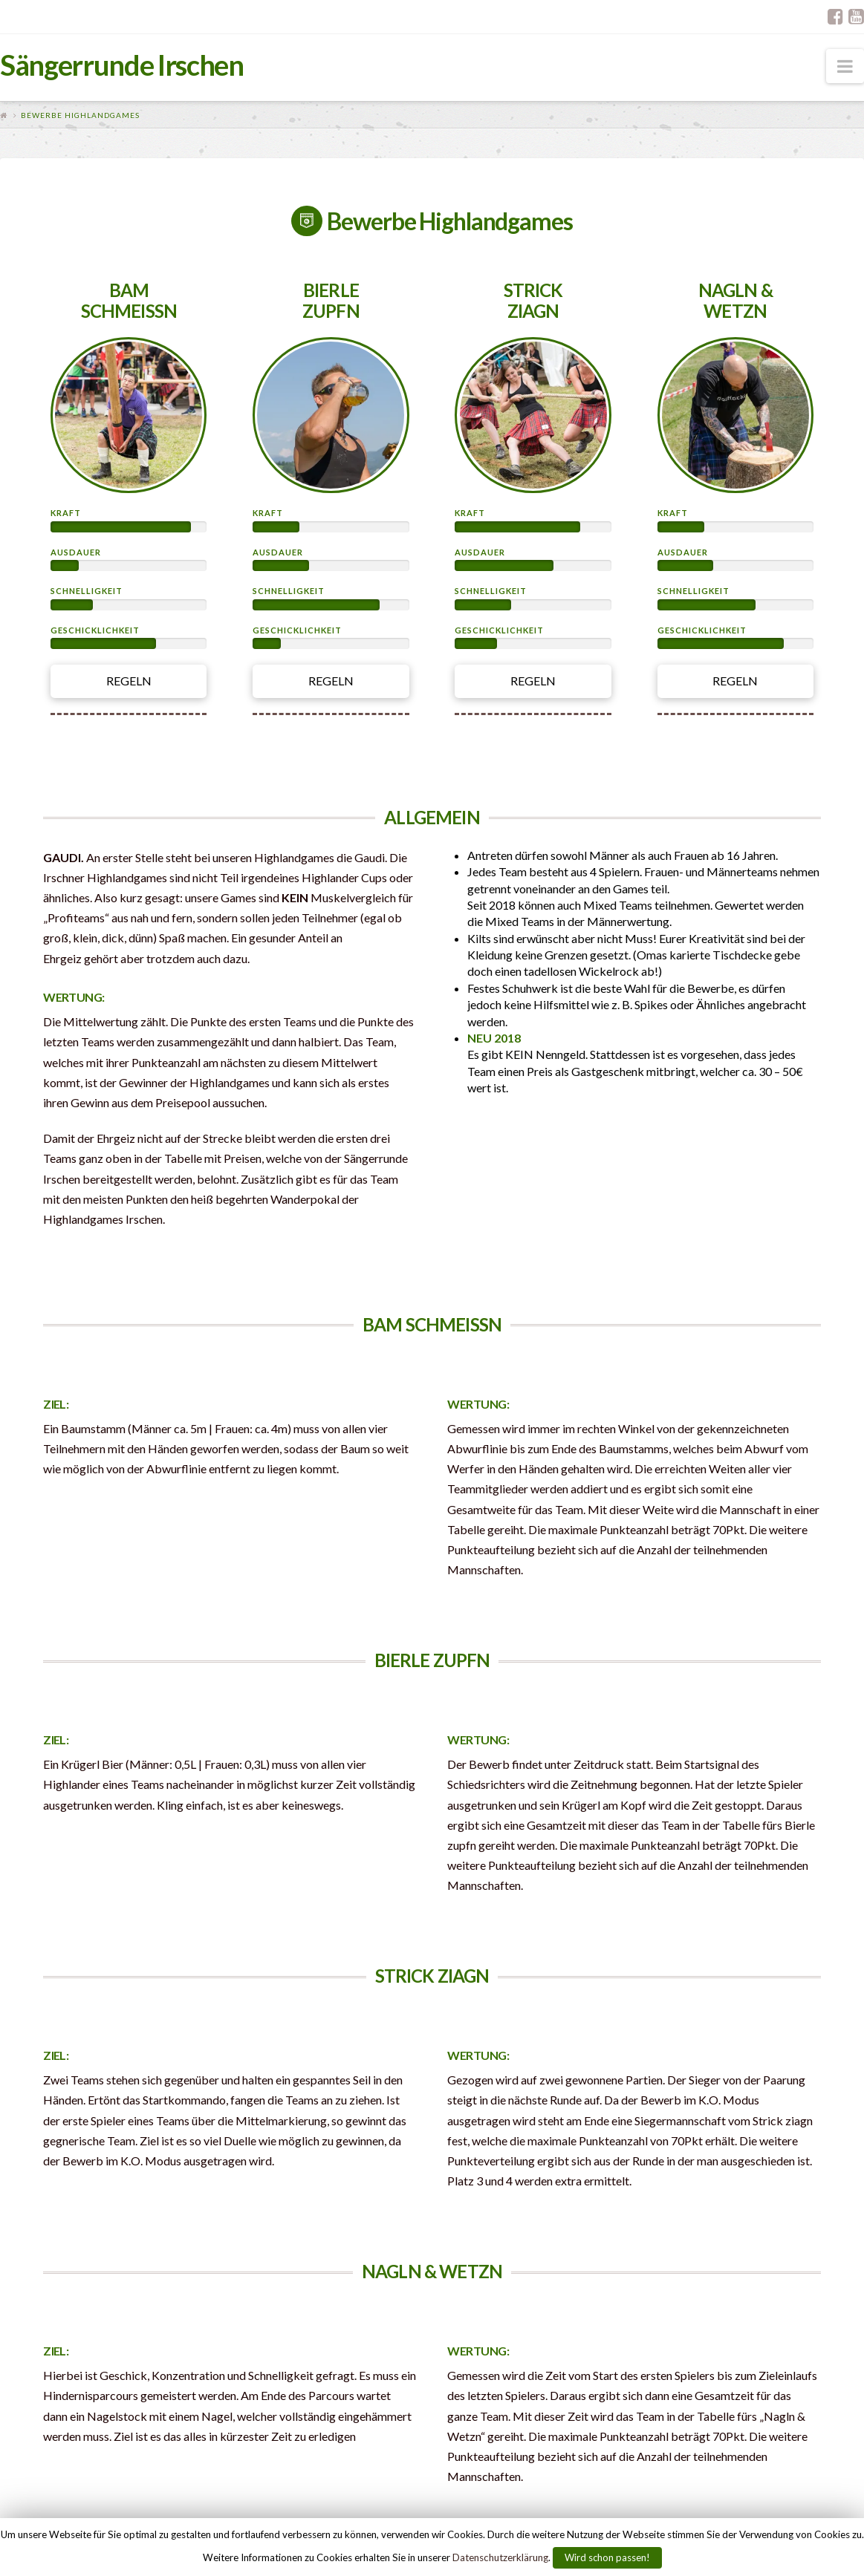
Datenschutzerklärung (500, 2557)
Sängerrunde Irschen (122, 64)
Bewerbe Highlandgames (80, 115)
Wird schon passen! (607, 2557)
